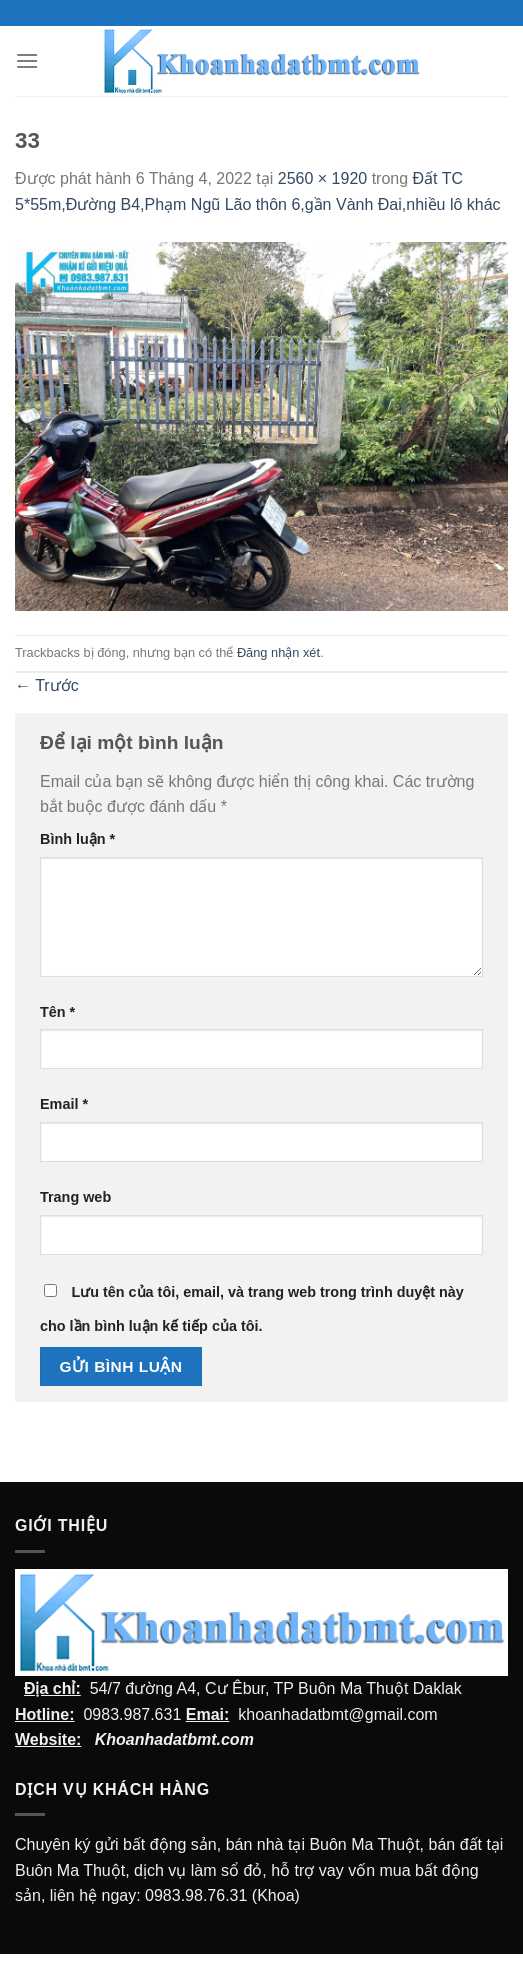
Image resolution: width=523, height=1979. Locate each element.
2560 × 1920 (322, 178)
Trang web (75, 1197)
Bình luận (77, 839)
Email (64, 1104)
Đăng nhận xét (278, 652)
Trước (47, 685)
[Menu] (27, 60)
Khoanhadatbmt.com (174, 1739)
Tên (57, 1012)
